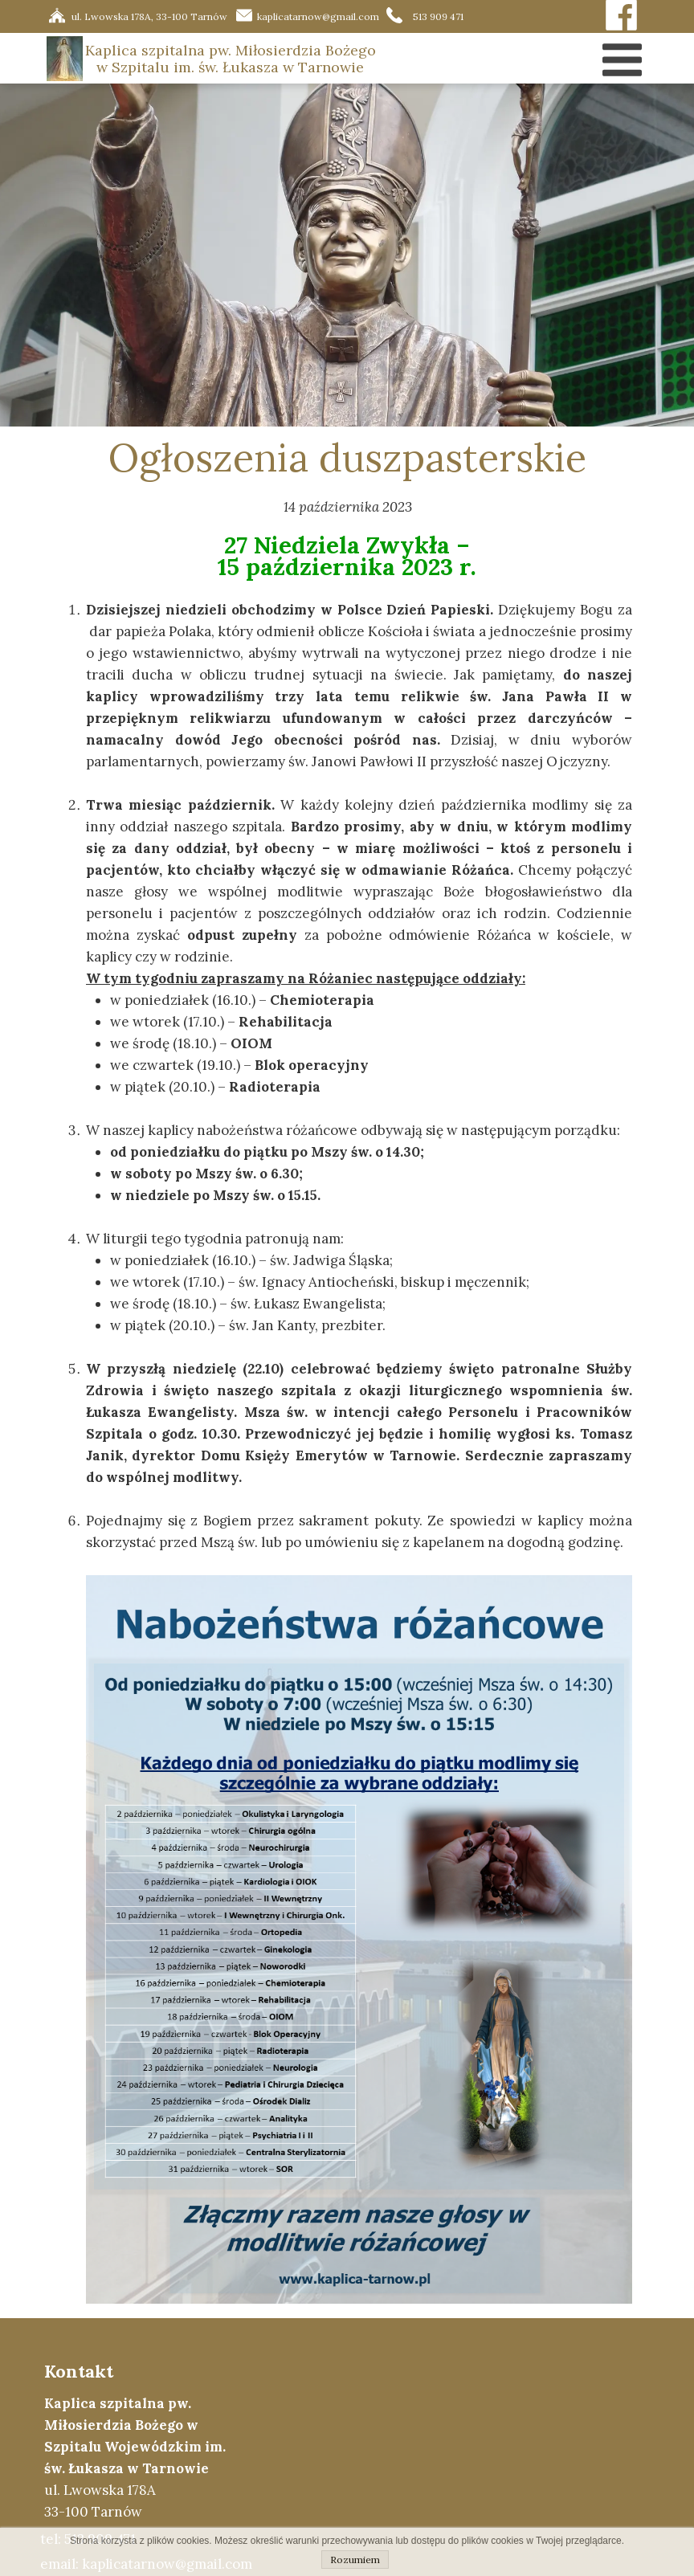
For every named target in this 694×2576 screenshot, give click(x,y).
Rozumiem (355, 2560)
